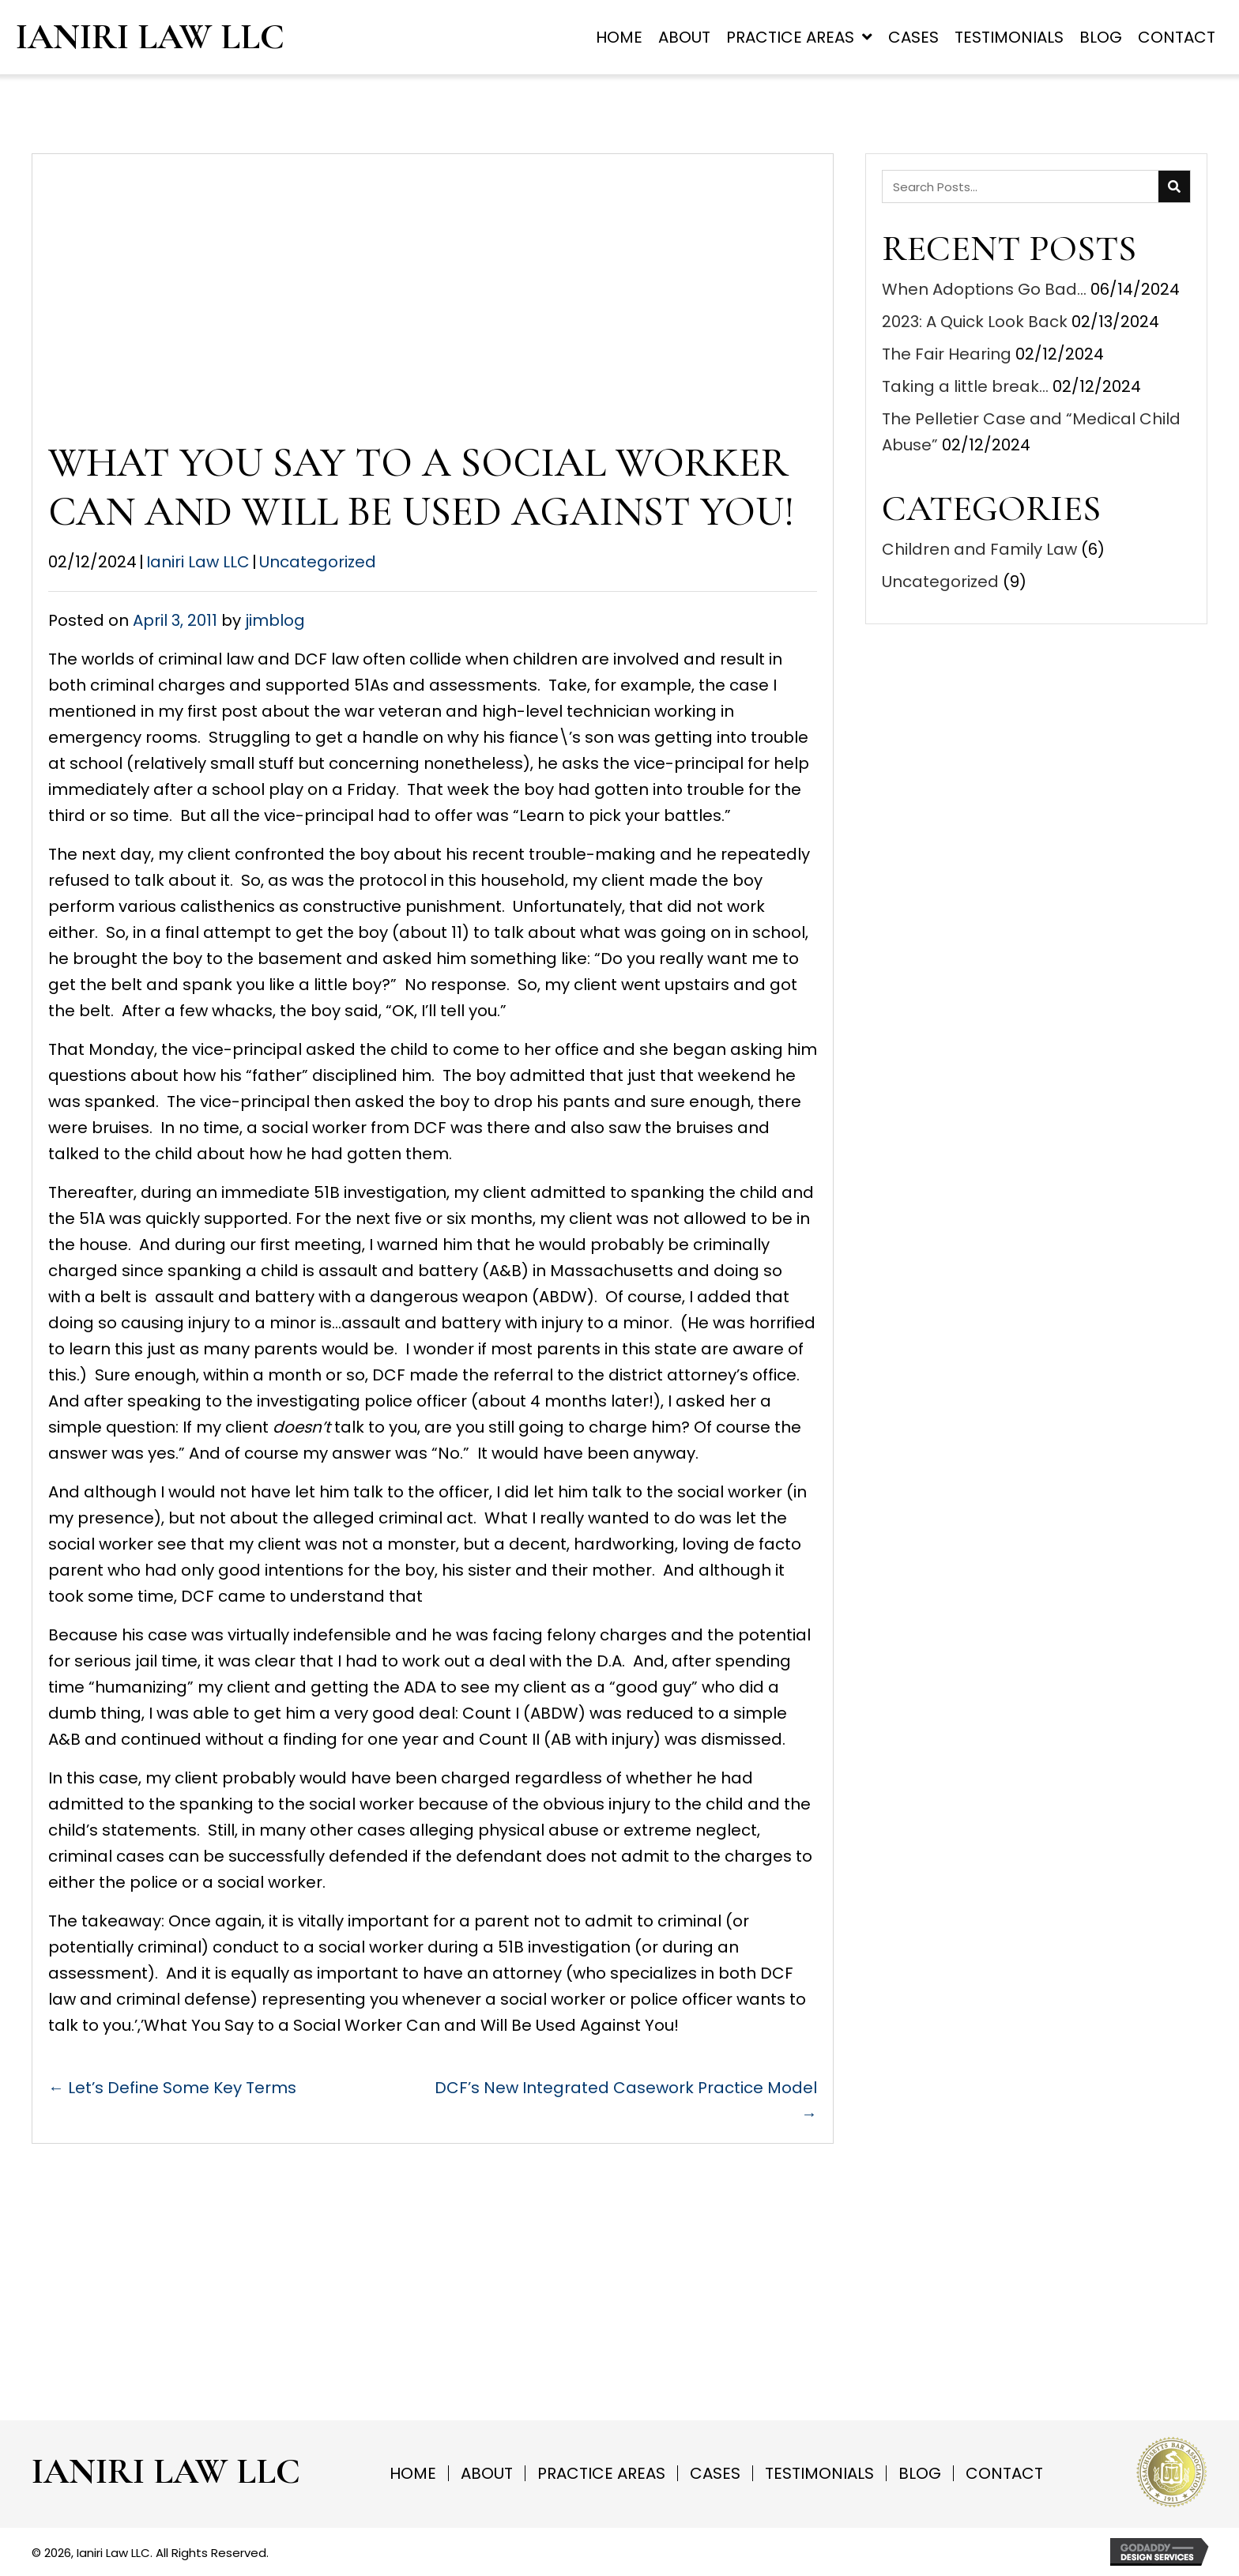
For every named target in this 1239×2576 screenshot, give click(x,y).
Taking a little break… (965, 386)
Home (413, 2473)
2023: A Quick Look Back (975, 322)
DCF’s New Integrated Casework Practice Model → (626, 2101)
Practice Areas (601, 2473)
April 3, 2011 (175, 620)
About (487, 2473)
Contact (1004, 2473)
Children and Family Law (979, 549)
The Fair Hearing (946, 354)
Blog (919, 2473)
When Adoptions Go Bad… (984, 289)
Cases (715, 2473)
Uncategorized (317, 562)
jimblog (275, 620)
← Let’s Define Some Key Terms (172, 2088)
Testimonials (819, 2473)
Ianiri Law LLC (150, 36)
